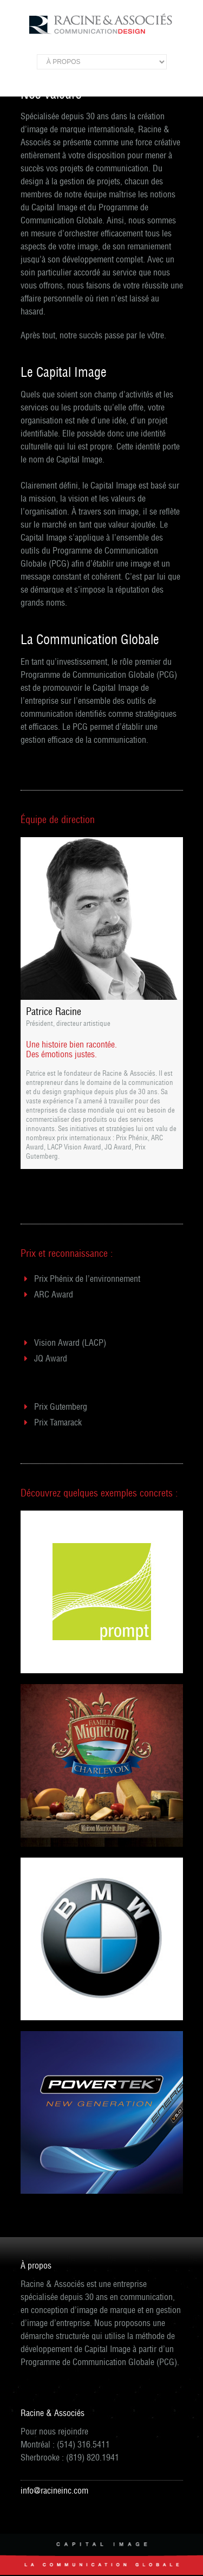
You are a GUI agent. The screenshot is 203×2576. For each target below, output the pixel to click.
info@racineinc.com (54, 2490)
